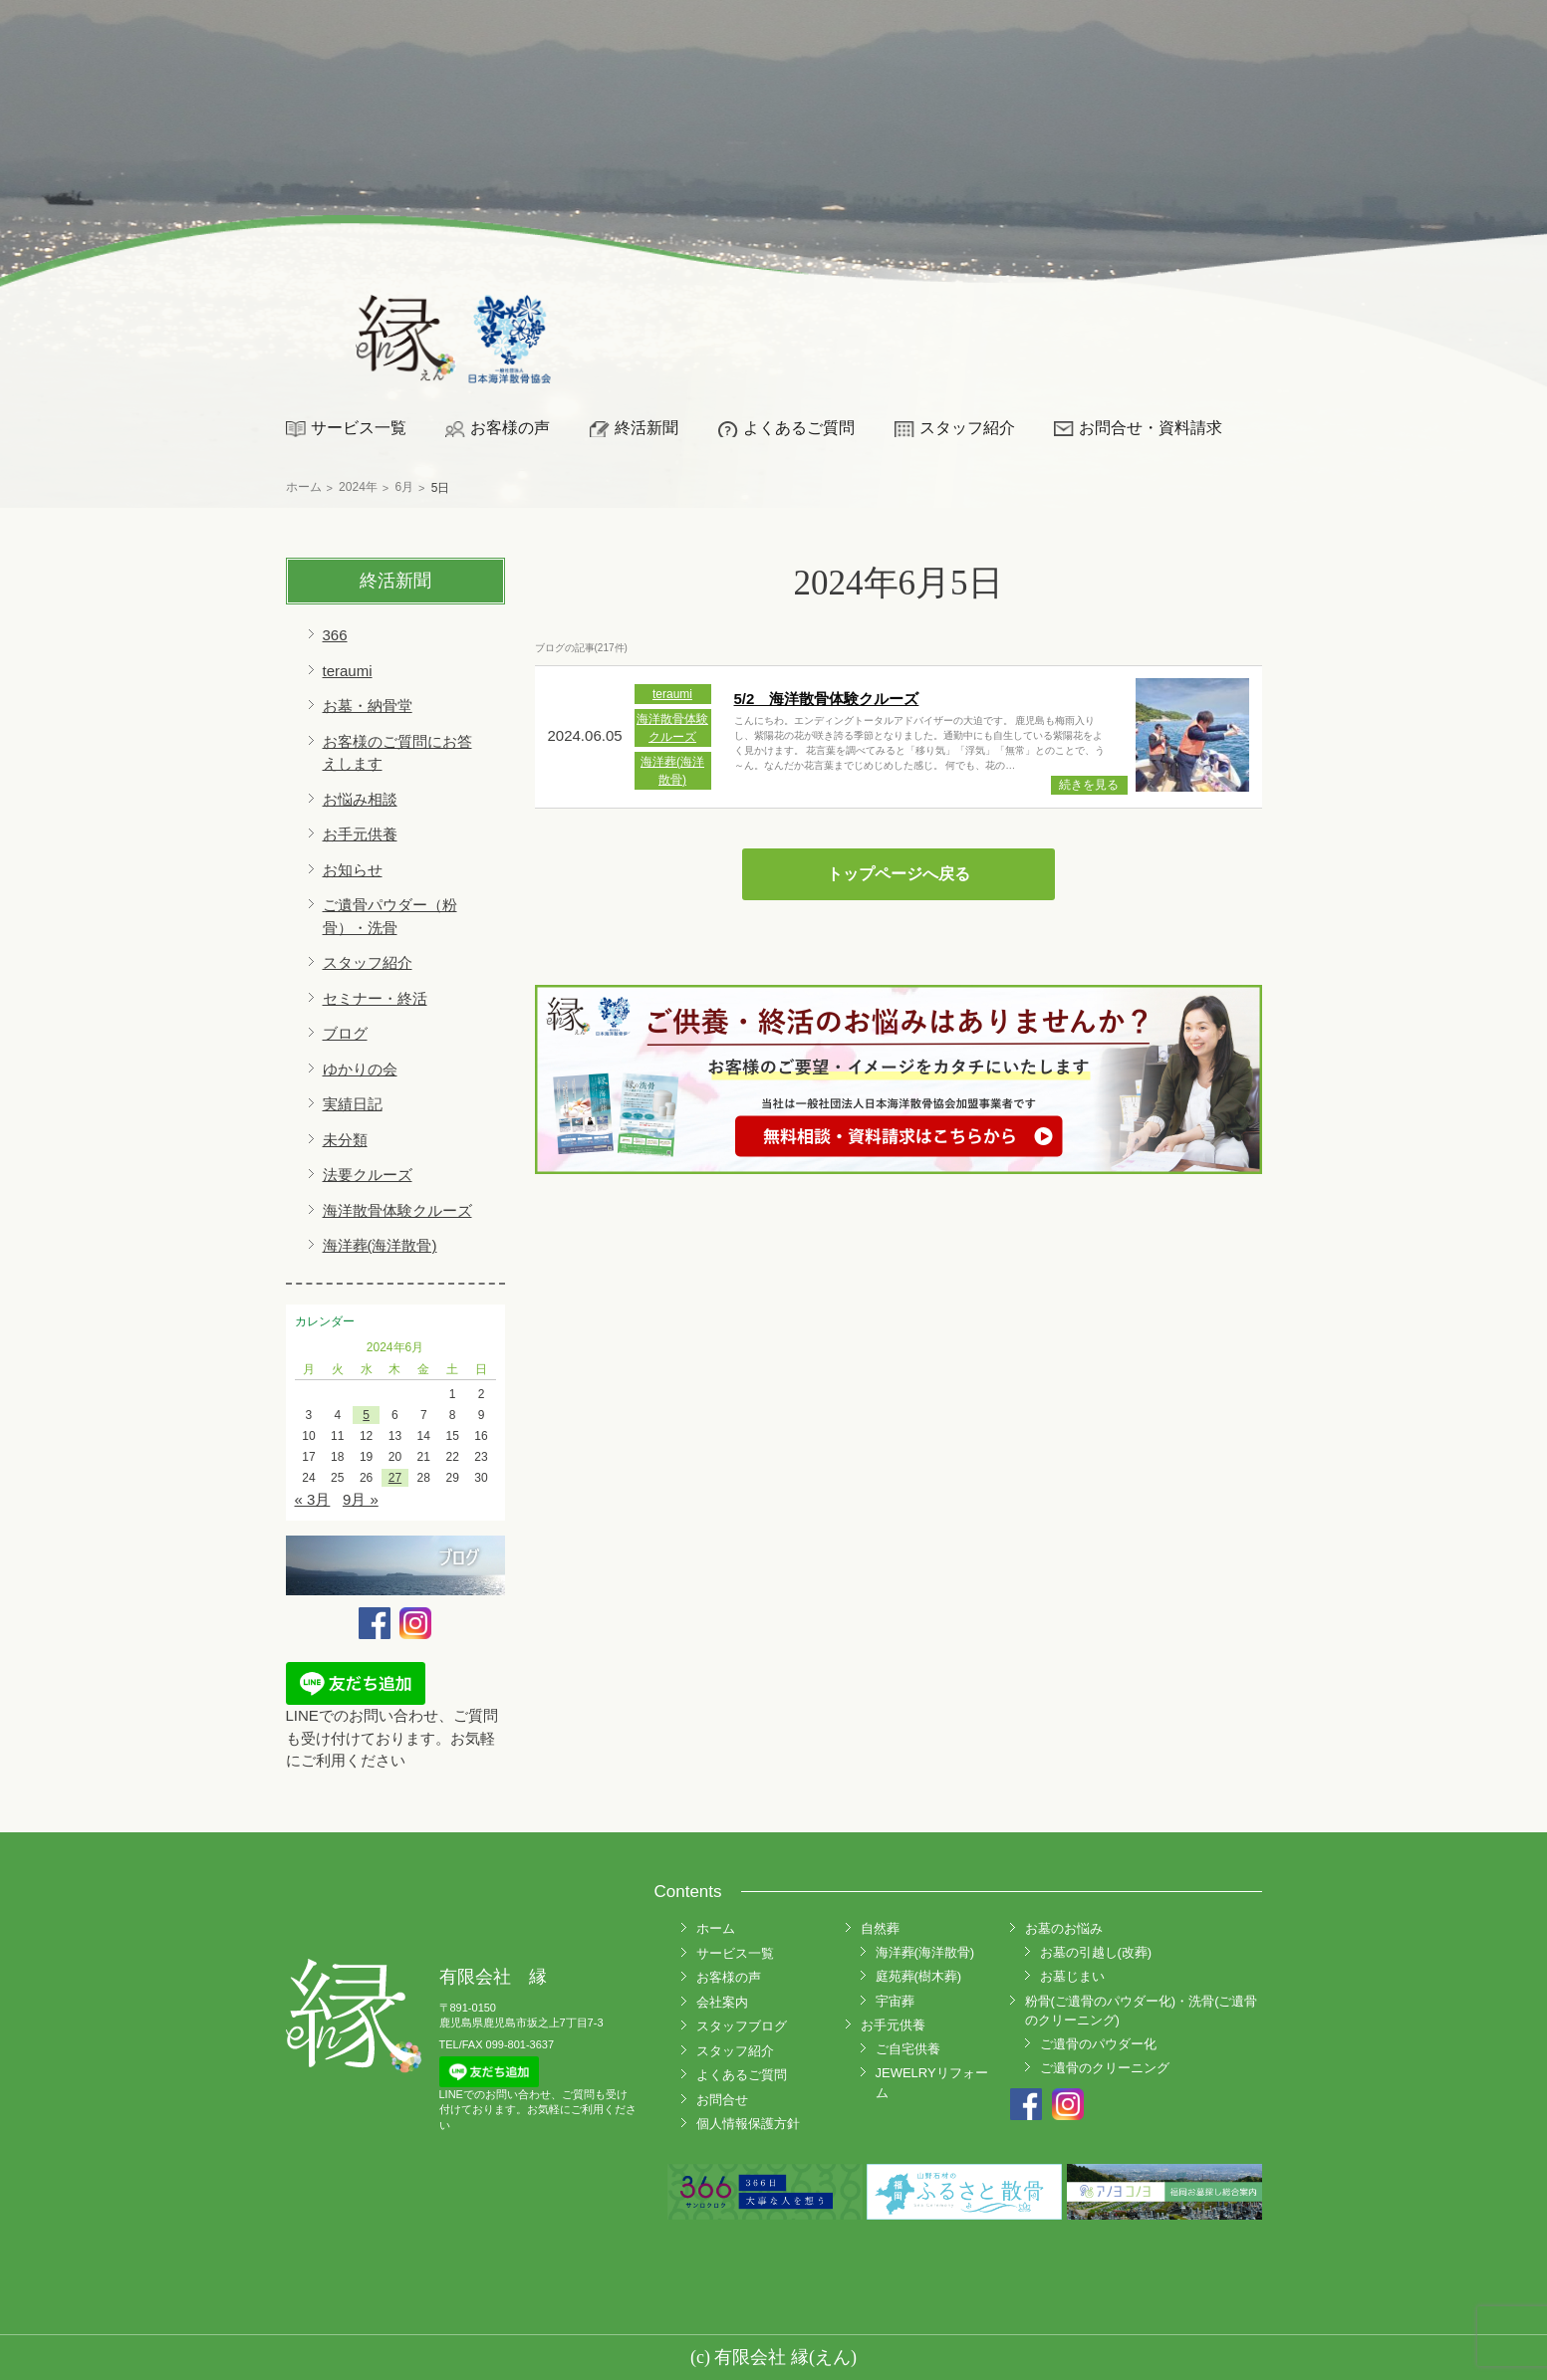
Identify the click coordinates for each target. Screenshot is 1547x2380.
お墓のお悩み (1064, 1928)
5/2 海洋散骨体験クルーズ (826, 698)
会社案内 (722, 2002)
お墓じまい (1072, 1976)
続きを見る (1089, 785)
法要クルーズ (367, 1174)
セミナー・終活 (375, 998)
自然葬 (880, 1928)
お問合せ (722, 2099)
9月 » (361, 1499)
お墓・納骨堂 (367, 705)
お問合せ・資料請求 (1150, 427)
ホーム (715, 1928)
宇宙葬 (895, 2001)
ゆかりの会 (360, 1069)
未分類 (345, 1139)
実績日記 (353, 1103)
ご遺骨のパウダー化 (1098, 2043)
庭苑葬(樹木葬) (919, 1976)
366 (335, 634)
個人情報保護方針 (748, 2123)
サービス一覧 (358, 427)
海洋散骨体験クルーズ (397, 1210)
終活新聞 (646, 427)
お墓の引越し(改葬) (1096, 1952)
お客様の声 (510, 427)
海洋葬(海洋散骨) (380, 1245)
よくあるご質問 (799, 427)
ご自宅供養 (908, 2048)
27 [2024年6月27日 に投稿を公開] (394, 1478)
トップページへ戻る (898, 873)
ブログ (345, 1033)
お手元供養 (360, 834)
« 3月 (313, 1499)
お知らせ (353, 869)
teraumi (348, 670)
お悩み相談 (360, 799)
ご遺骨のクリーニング (1104, 2067)
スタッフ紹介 (967, 427)
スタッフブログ (741, 2026)
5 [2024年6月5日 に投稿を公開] (366, 1415)
